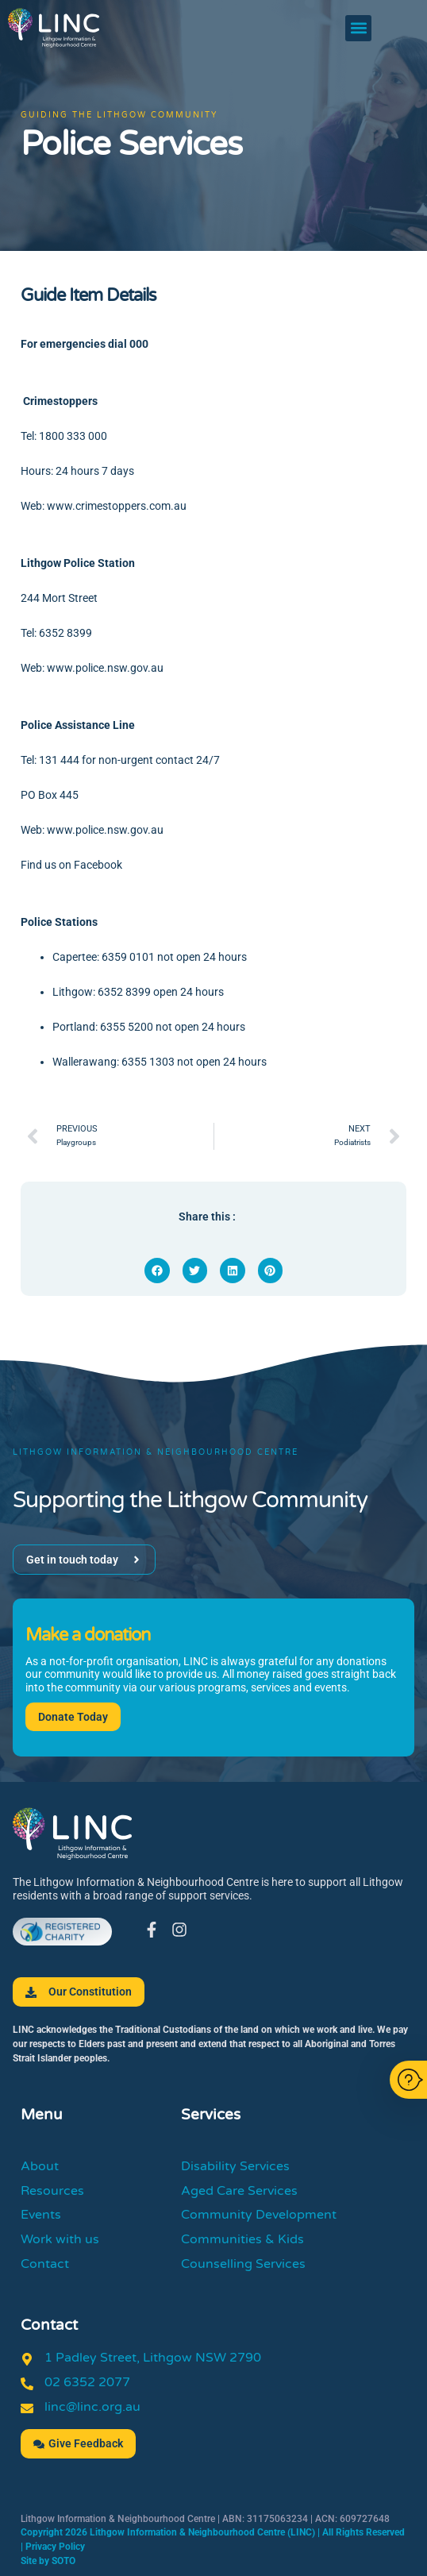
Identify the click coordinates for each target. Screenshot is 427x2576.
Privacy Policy (55, 2546)
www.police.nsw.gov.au (105, 667)
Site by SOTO (48, 2560)
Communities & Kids (242, 2239)
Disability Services (235, 2166)
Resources (52, 2191)
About (40, 2166)
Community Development (259, 2215)
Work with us (60, 2239)
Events (41, 2215)
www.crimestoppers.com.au (117, 505)
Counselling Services (243, 2264)
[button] (358, 28)
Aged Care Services (239, 2191)
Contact (45, 2264)
